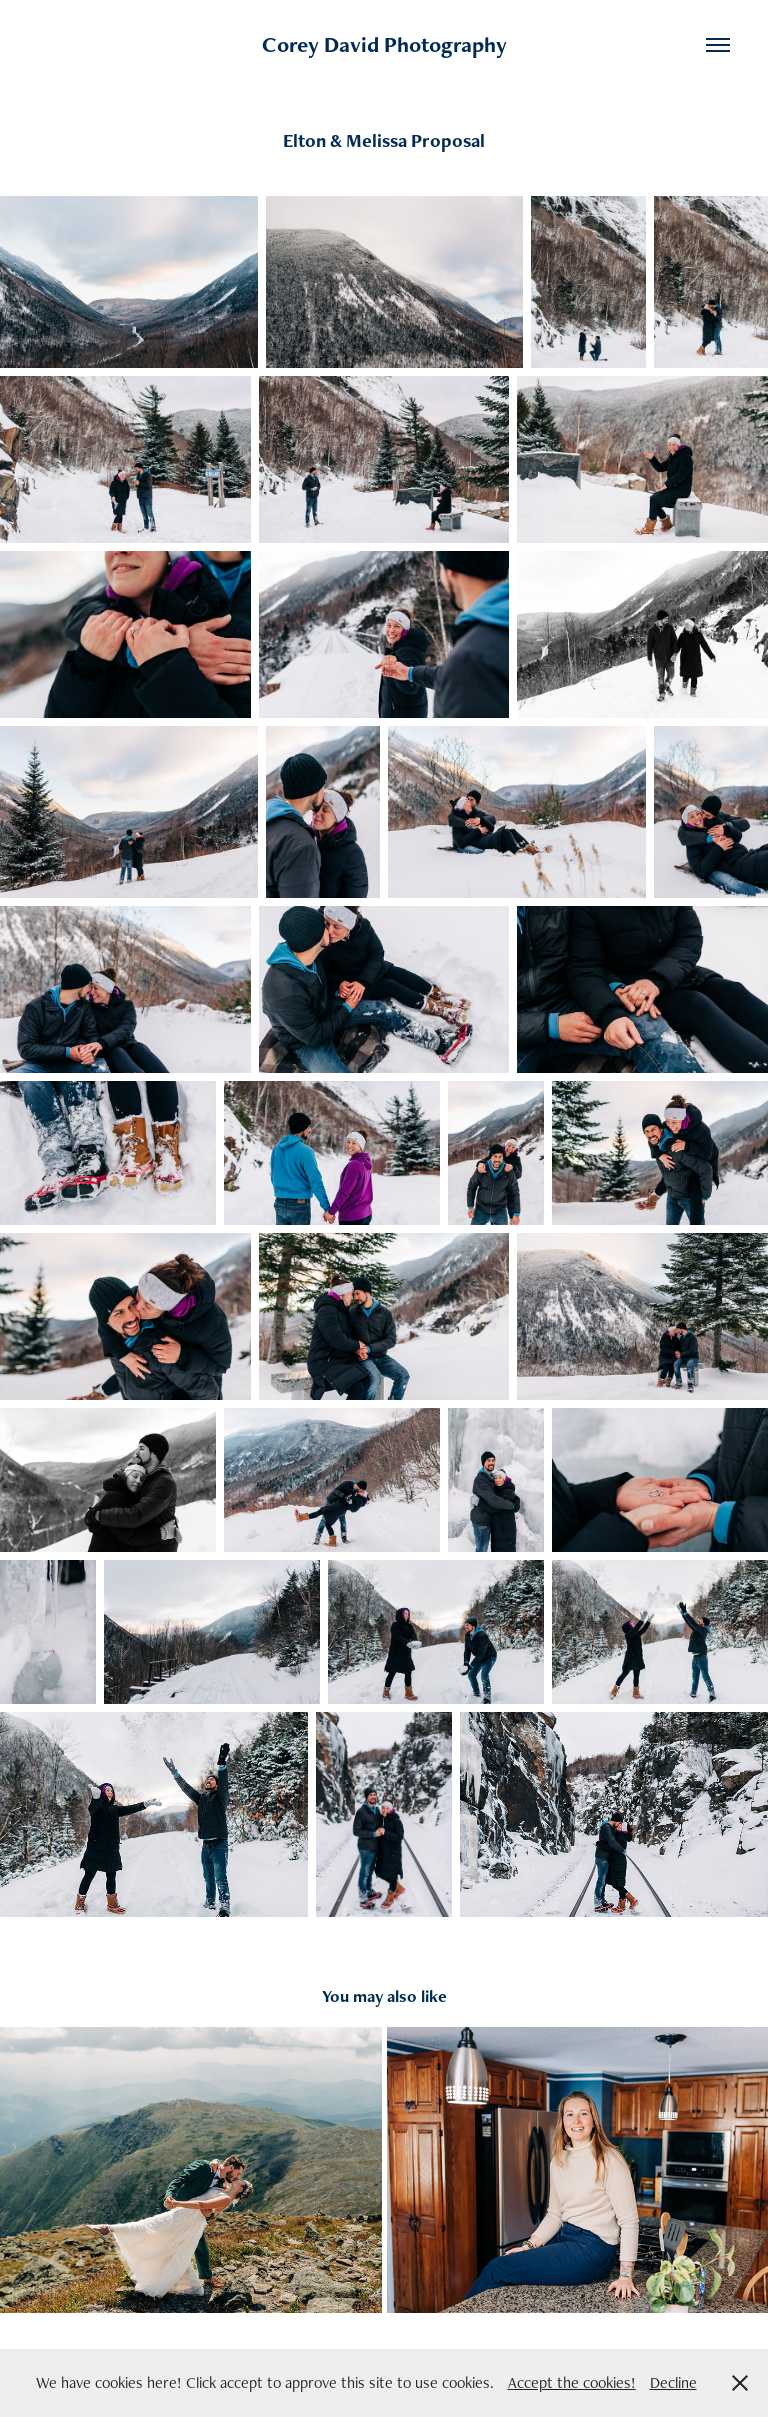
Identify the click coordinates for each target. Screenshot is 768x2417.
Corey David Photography (384, 44)
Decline (673, 2382)
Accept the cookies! (572, 2382)
